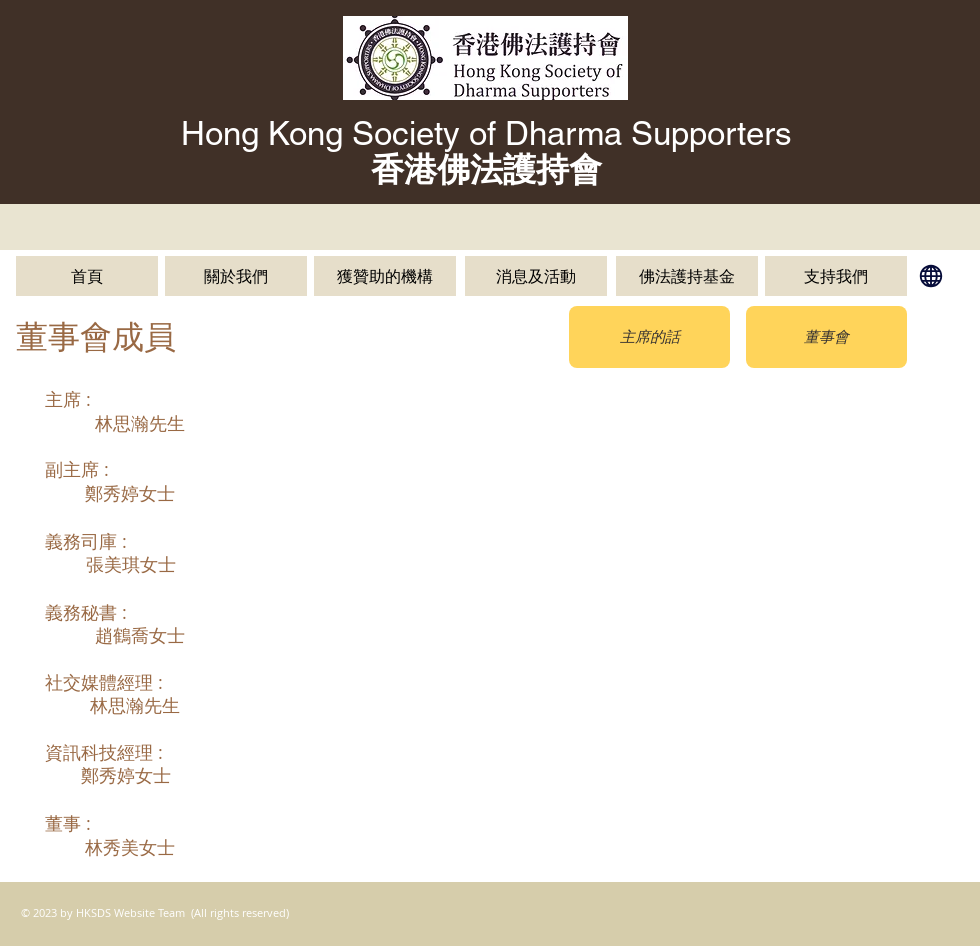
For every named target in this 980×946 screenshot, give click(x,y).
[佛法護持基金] (687, 276)
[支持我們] (836, 276)
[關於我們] (236, 276)
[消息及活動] (536, 276)
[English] (931, 276)
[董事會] (826, 337)
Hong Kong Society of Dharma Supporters (486, 133)
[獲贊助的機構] (385, 276)
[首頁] (87, 276)
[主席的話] (649, 337)
